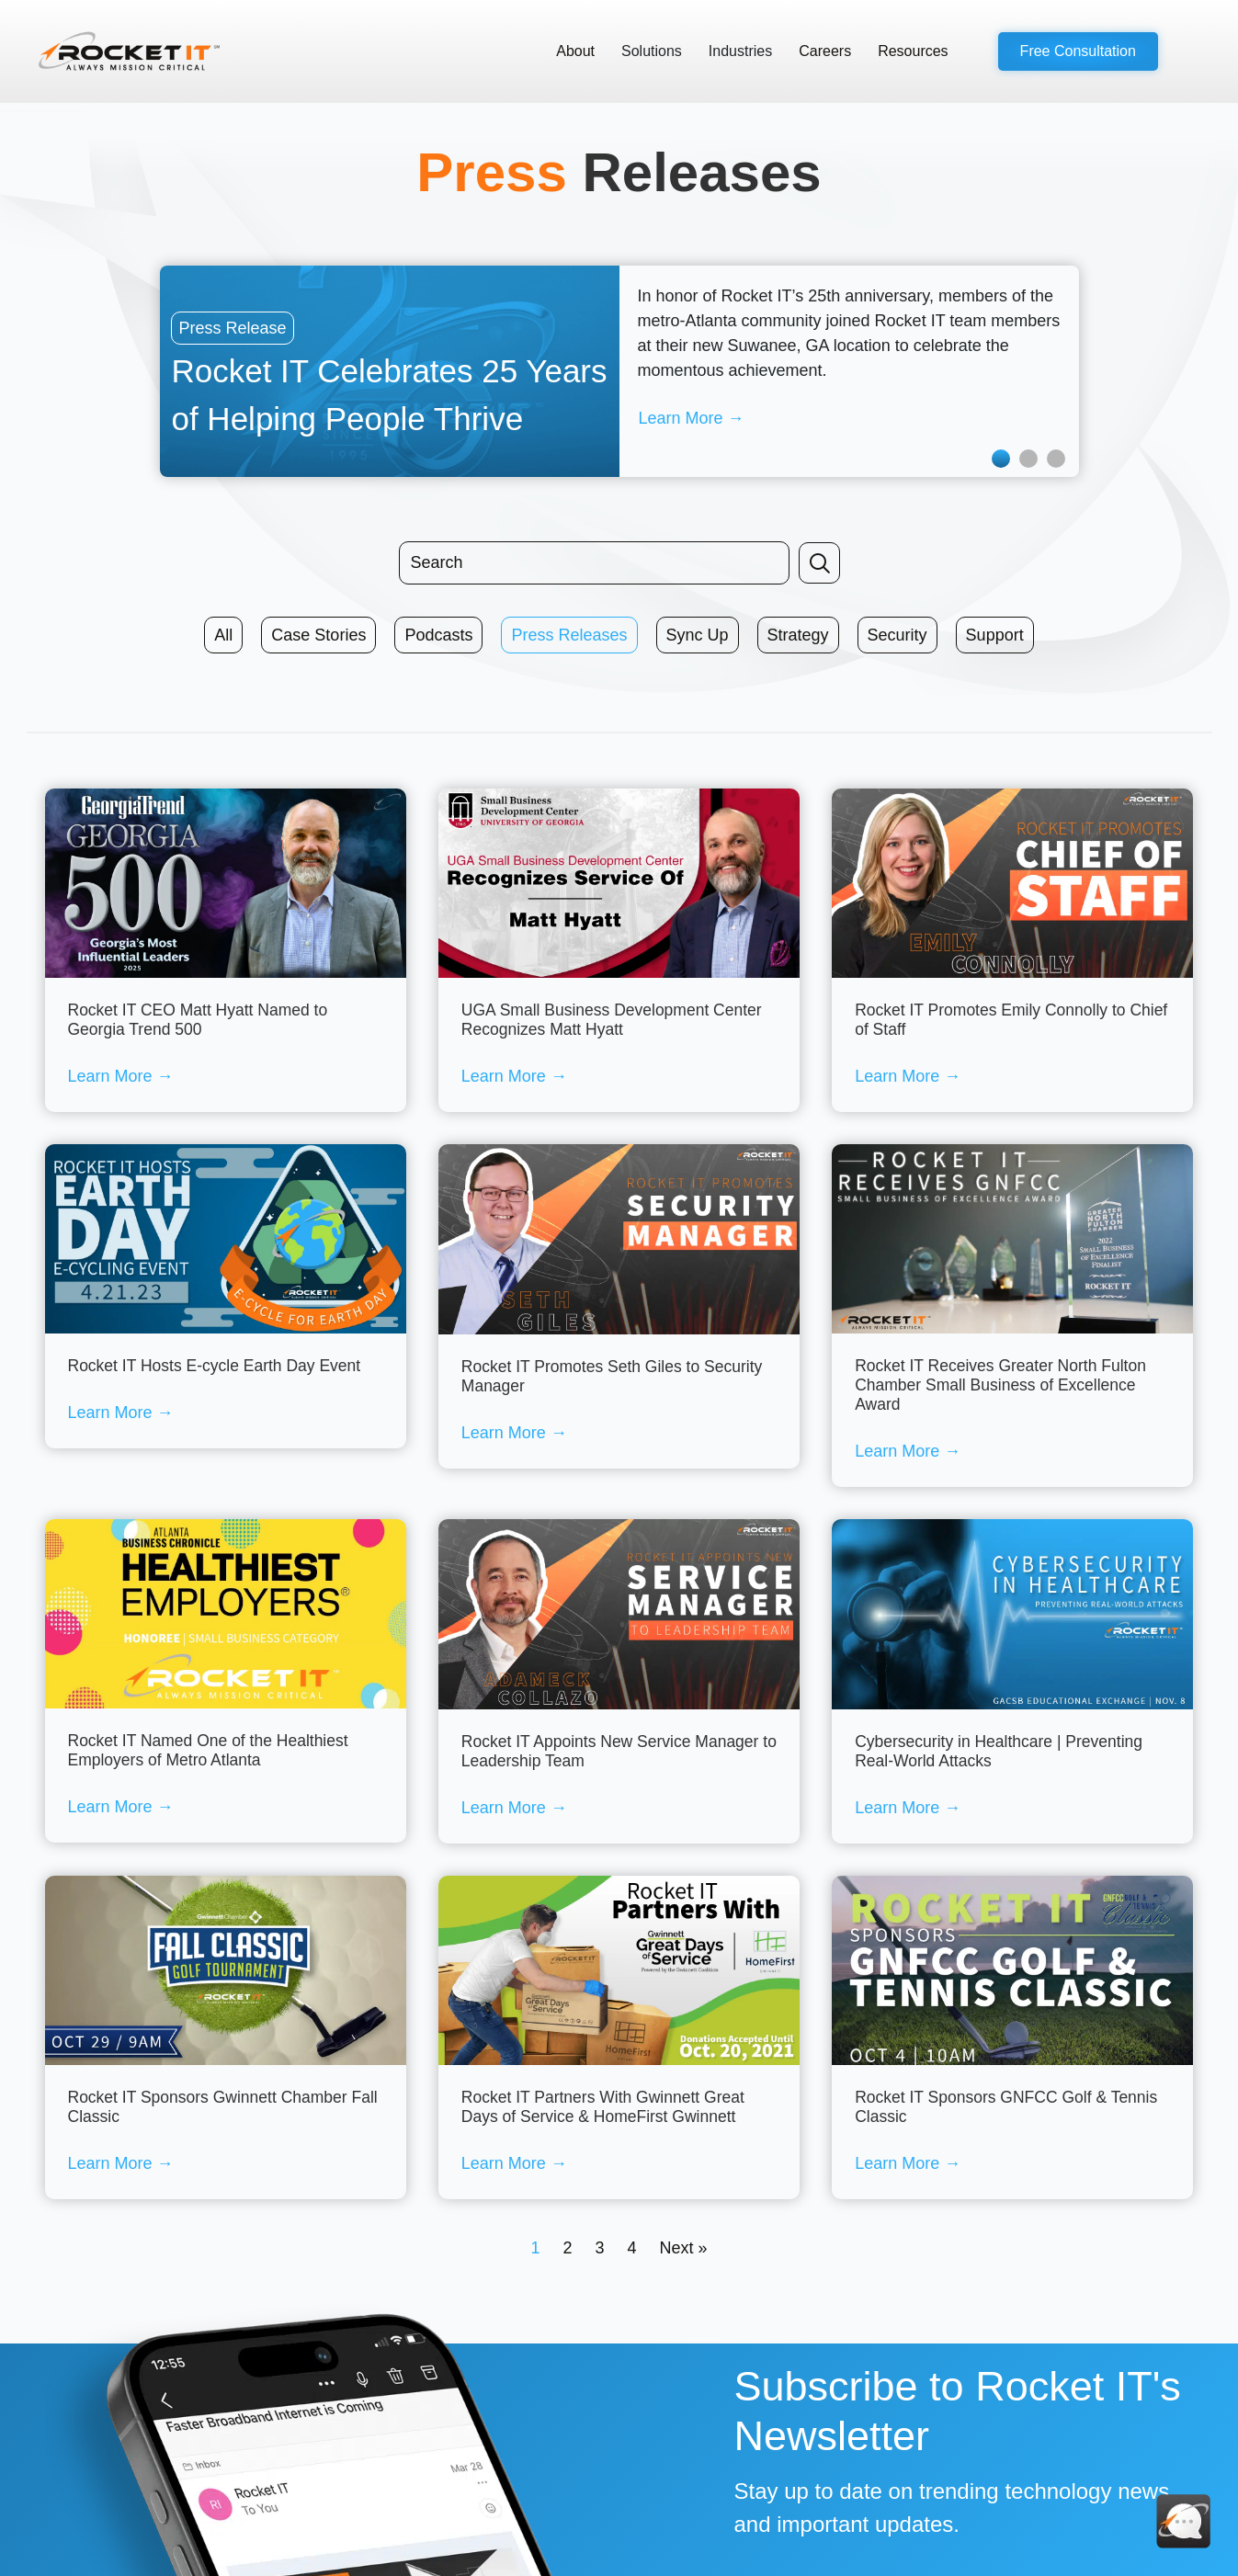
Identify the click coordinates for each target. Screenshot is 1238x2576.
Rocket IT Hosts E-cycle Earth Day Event (214, 1365)
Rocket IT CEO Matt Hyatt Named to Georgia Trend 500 (198, 1019)
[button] (1078, 51)
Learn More (121, 1076)
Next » (684, 2248)
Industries (740, 51)
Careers (825, 51)
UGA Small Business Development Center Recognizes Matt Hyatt (611, 1019)
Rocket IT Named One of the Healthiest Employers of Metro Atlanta (208, 1750)
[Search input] (594, 562)
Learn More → (691, 418)
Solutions (651, 51)
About (575, 51)
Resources (913, 51)
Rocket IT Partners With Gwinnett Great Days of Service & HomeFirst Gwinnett (602, 2107)
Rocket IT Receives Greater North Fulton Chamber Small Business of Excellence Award (1000, 1384)
